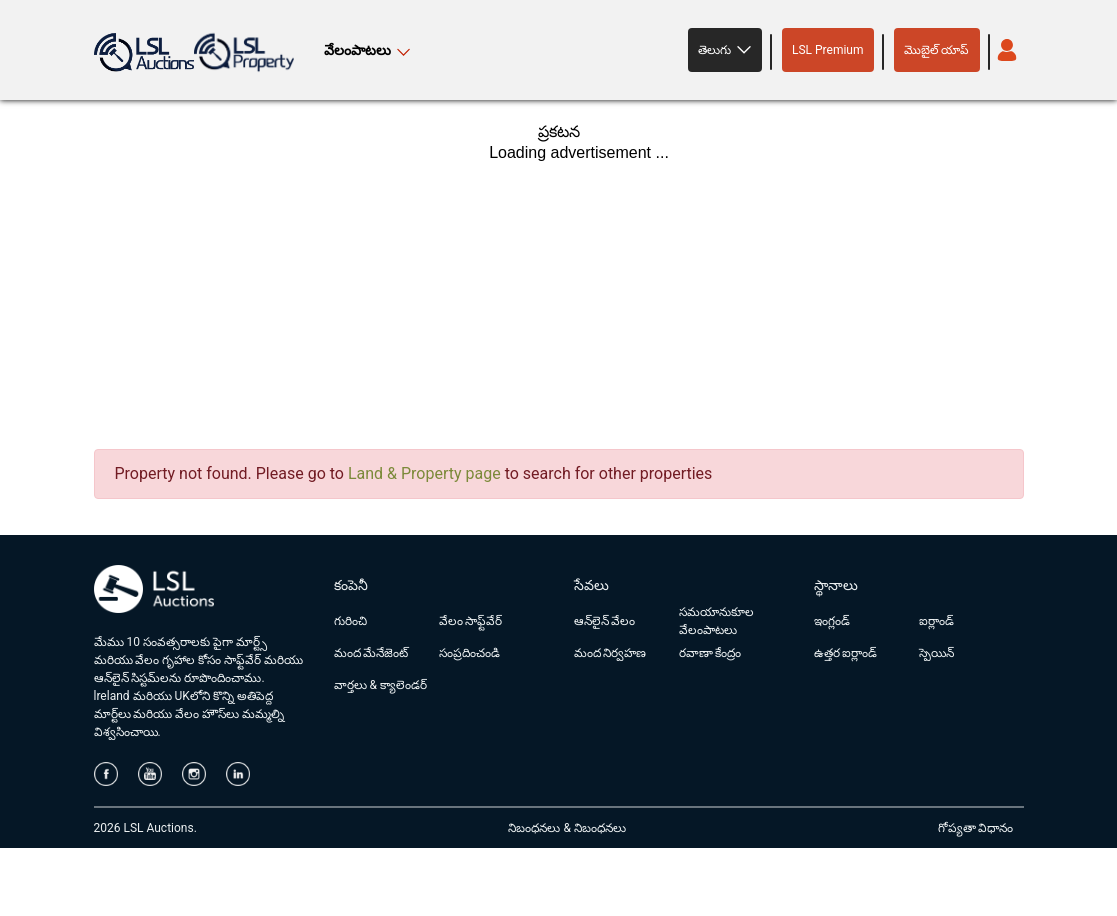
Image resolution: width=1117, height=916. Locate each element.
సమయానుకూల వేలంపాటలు (716, 621)
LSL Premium (828, 50)
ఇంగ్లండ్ (832, 621)
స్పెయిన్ (936, 653)
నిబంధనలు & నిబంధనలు (566, 828)
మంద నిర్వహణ (610, 653)
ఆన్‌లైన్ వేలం (605, 621)
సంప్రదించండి (469, 653)
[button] (725, 50)
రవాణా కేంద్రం (710, 653)
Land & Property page (424, 473)
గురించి (350, 621)
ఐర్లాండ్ (936, 621)
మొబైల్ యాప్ (937, 50)
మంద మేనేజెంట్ (371, 653)
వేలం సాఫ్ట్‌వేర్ (471, 621)
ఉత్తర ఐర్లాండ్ (846, 653)
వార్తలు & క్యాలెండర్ (380, 685)
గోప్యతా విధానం (976, 828)
